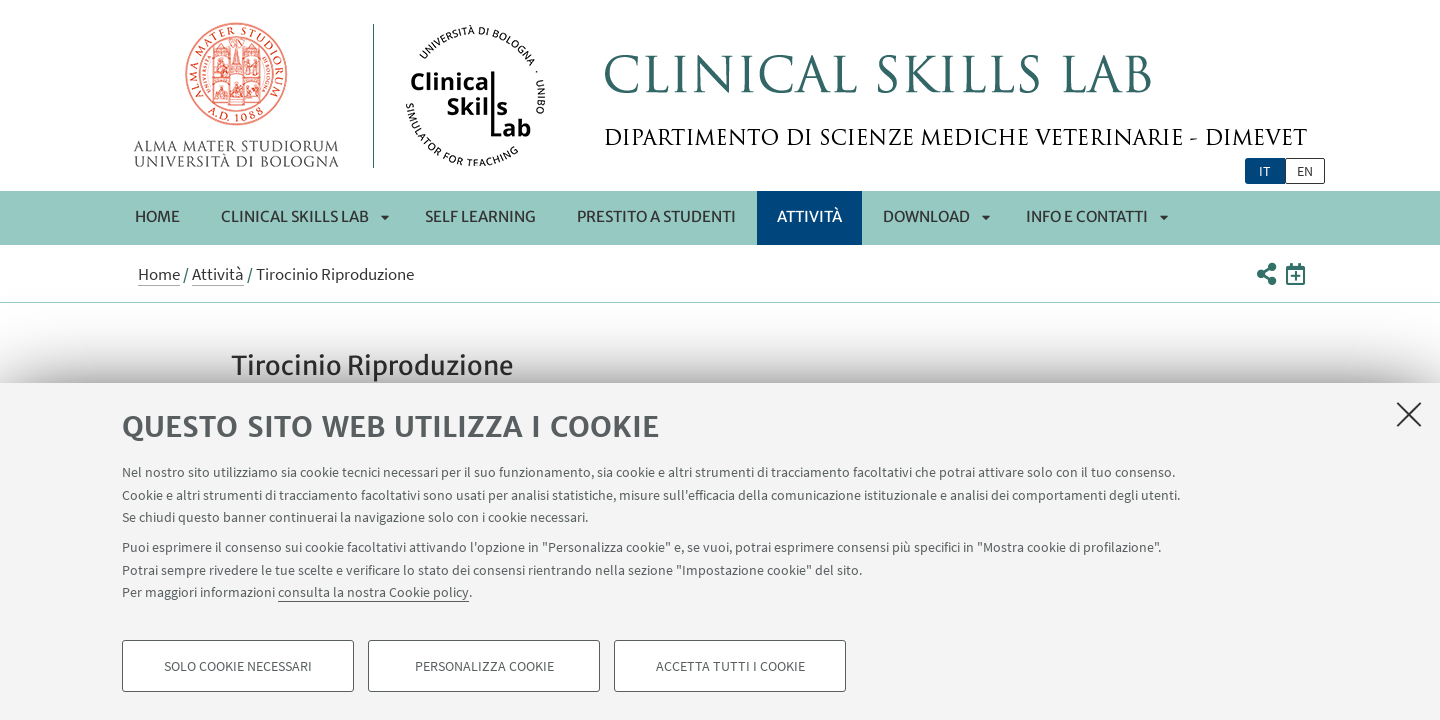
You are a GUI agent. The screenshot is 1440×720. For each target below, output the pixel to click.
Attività (809, 216)
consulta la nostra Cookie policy (373, 592)
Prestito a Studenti (656, 216)
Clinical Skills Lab (295, 216)
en (1305, 171)
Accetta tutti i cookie (730, 666)
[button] (1265, 274)
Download (926, 216)
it (1265, 171)
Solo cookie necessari (238, 666)
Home (157, 216)
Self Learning (480, 216)
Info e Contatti (1087, 216)
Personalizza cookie (484, 666)
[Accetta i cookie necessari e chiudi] (1409, 414)
